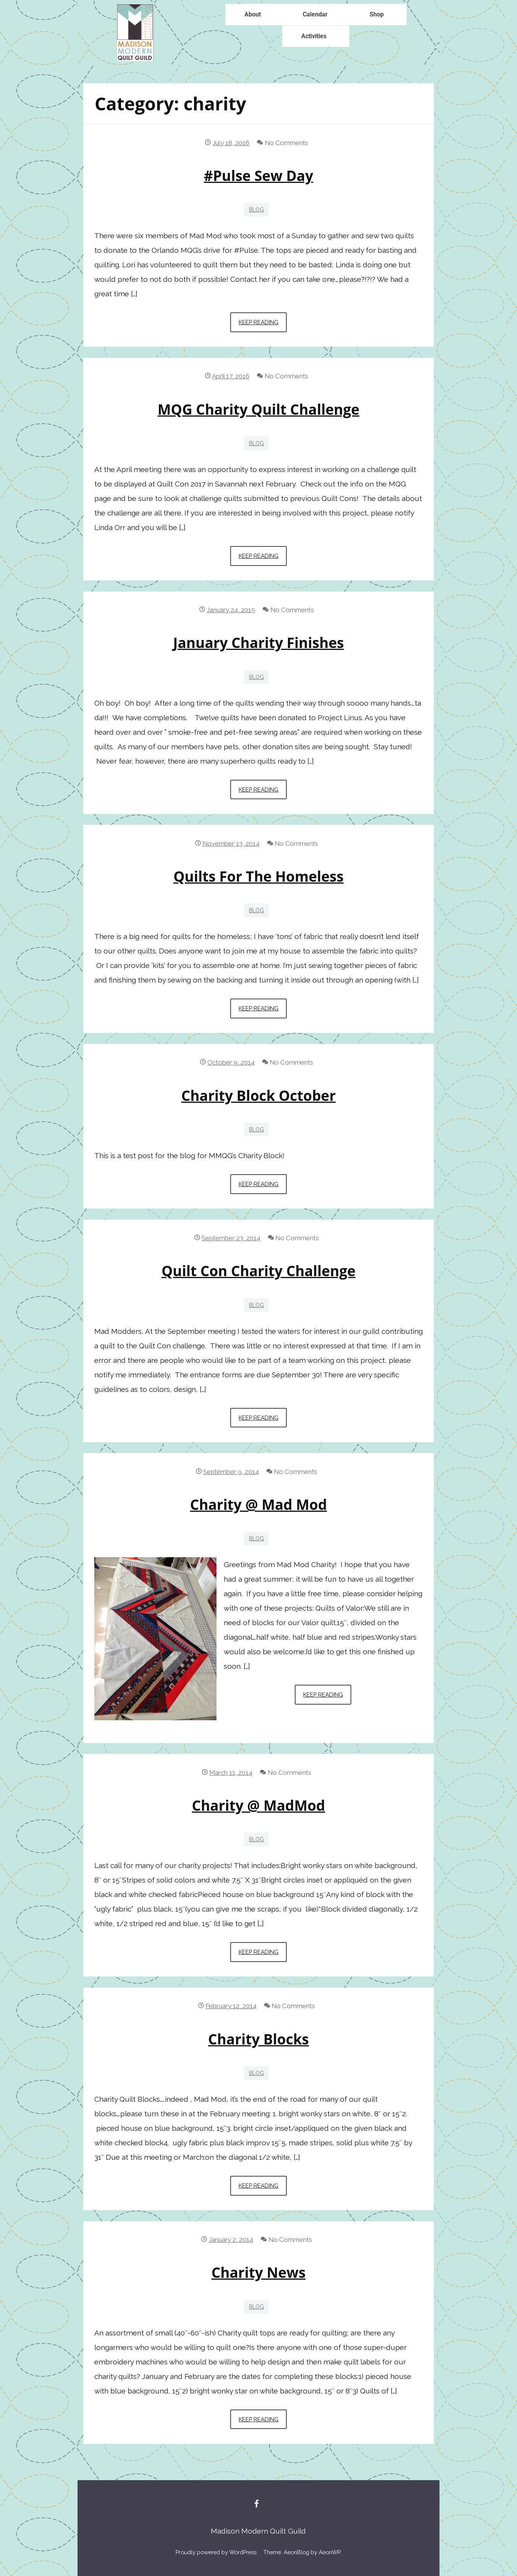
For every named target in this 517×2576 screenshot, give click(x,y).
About (252, 14)
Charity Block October (258, 1095)
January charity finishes (258, 642)
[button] (254, 14)
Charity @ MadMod (258, 1805)
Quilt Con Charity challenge (258, 1270)
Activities (313, 36)
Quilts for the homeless (258, 876)
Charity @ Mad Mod (258, 1504)
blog (256, 210)
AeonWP (329, 2552)
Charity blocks (258, 2039)
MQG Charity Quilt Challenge (258, 409)
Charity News (259, 2272)
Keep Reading (263, 318)
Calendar (315, 14)
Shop (377, 14)
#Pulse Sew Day (258, 175)
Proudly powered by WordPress (216, 2552)
